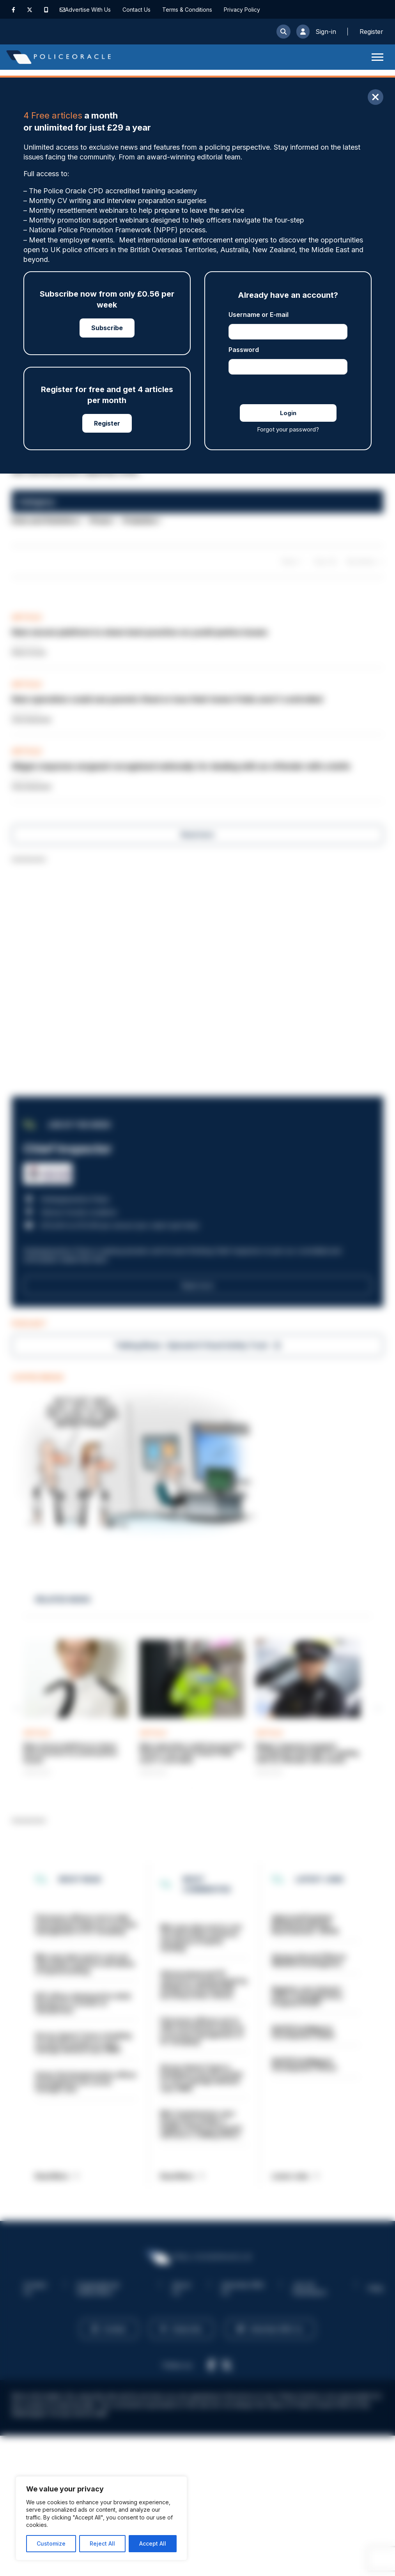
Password (243, 350)
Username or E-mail (258, 314)
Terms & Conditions (187, 9)
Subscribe (107, 328)
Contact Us (136, 9)
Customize (51, 2543)
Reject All (102, 2543)
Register (107, 423)
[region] (101, 2518)
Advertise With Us (88, 9)
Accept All (152, 2543)
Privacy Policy (242, 9)
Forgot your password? (288, 429)
